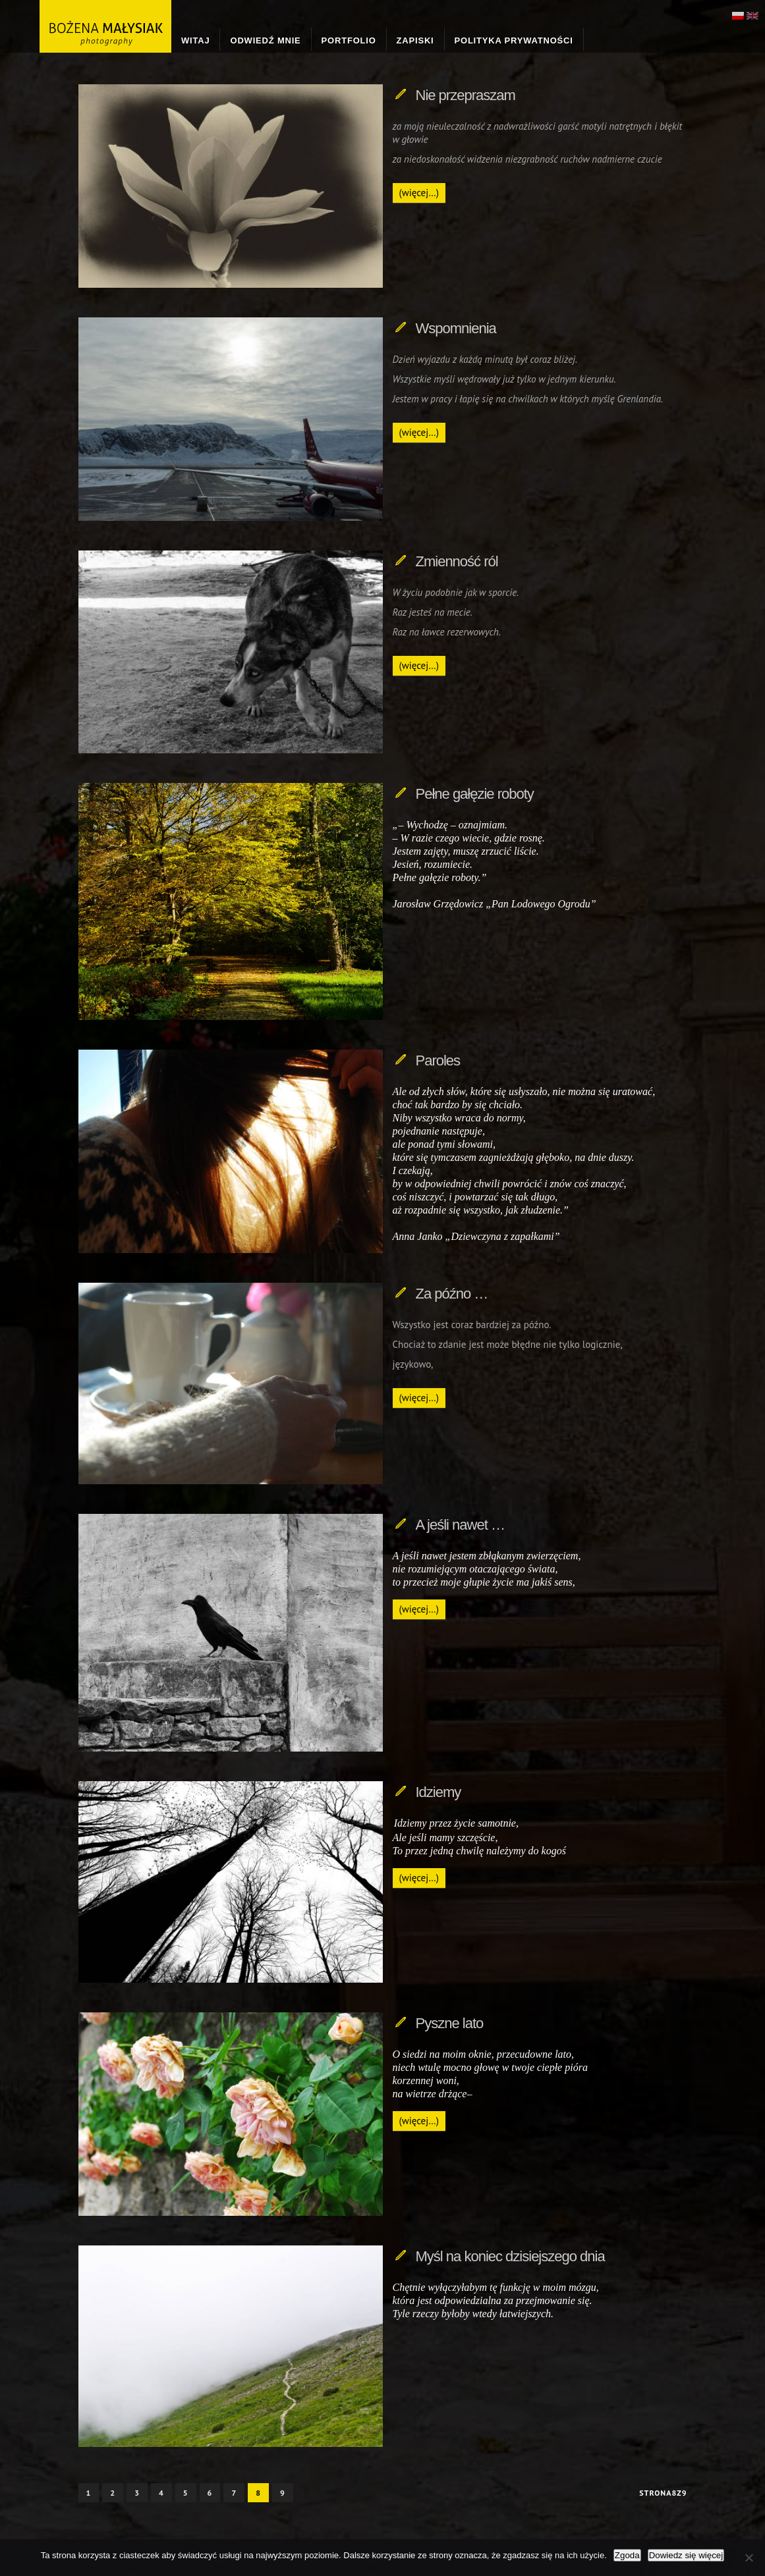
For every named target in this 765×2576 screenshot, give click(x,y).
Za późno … (452, 1293)
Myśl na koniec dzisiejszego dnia (510, 2256)
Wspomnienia (456, 328)
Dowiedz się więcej (686, 2555)
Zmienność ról (457, 561)
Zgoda (627, 2555)
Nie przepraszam (465, 95)
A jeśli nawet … (460, 1524)
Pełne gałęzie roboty (475, 794)
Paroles (438, 1060)
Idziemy (438, 1792)
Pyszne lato (450, 2023)
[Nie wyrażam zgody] (748, 2557)
